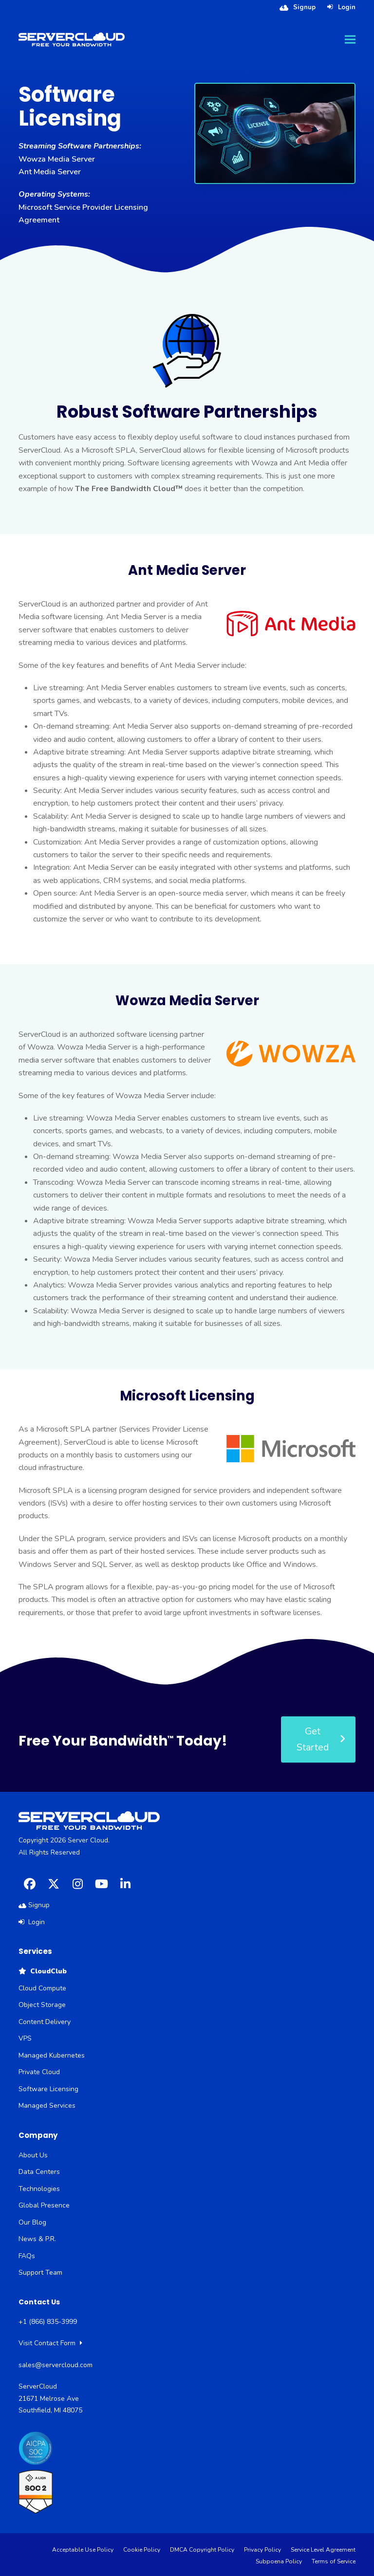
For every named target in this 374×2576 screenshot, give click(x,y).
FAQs (27, 2256)
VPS (25, 2038)
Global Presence (44, 2205)
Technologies (39, 2188)
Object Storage (42, 2004)
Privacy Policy (262, 2550)
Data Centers (39, 2171)
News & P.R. (37, 2239)
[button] (350, 39)
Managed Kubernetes (52, 2055)
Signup (304, 7)
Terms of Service (333, 2561)
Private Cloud (39, 2072)
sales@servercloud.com (56, 2365)
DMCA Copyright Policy (202, 2550)
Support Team (40, 2272)
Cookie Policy (141, 2550)
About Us (33, 2155)
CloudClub (43, 1971)
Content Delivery (45, 2021)
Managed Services (47, 2105)
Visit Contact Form (50, 2343)
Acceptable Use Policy (82, 2550)
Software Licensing (48, 2089)
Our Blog (32, 2222)
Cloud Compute (42, 1988)
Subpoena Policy (279, 2561)
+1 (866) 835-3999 (48, 2321)
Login (346, 7)
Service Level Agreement (323, 2550)
